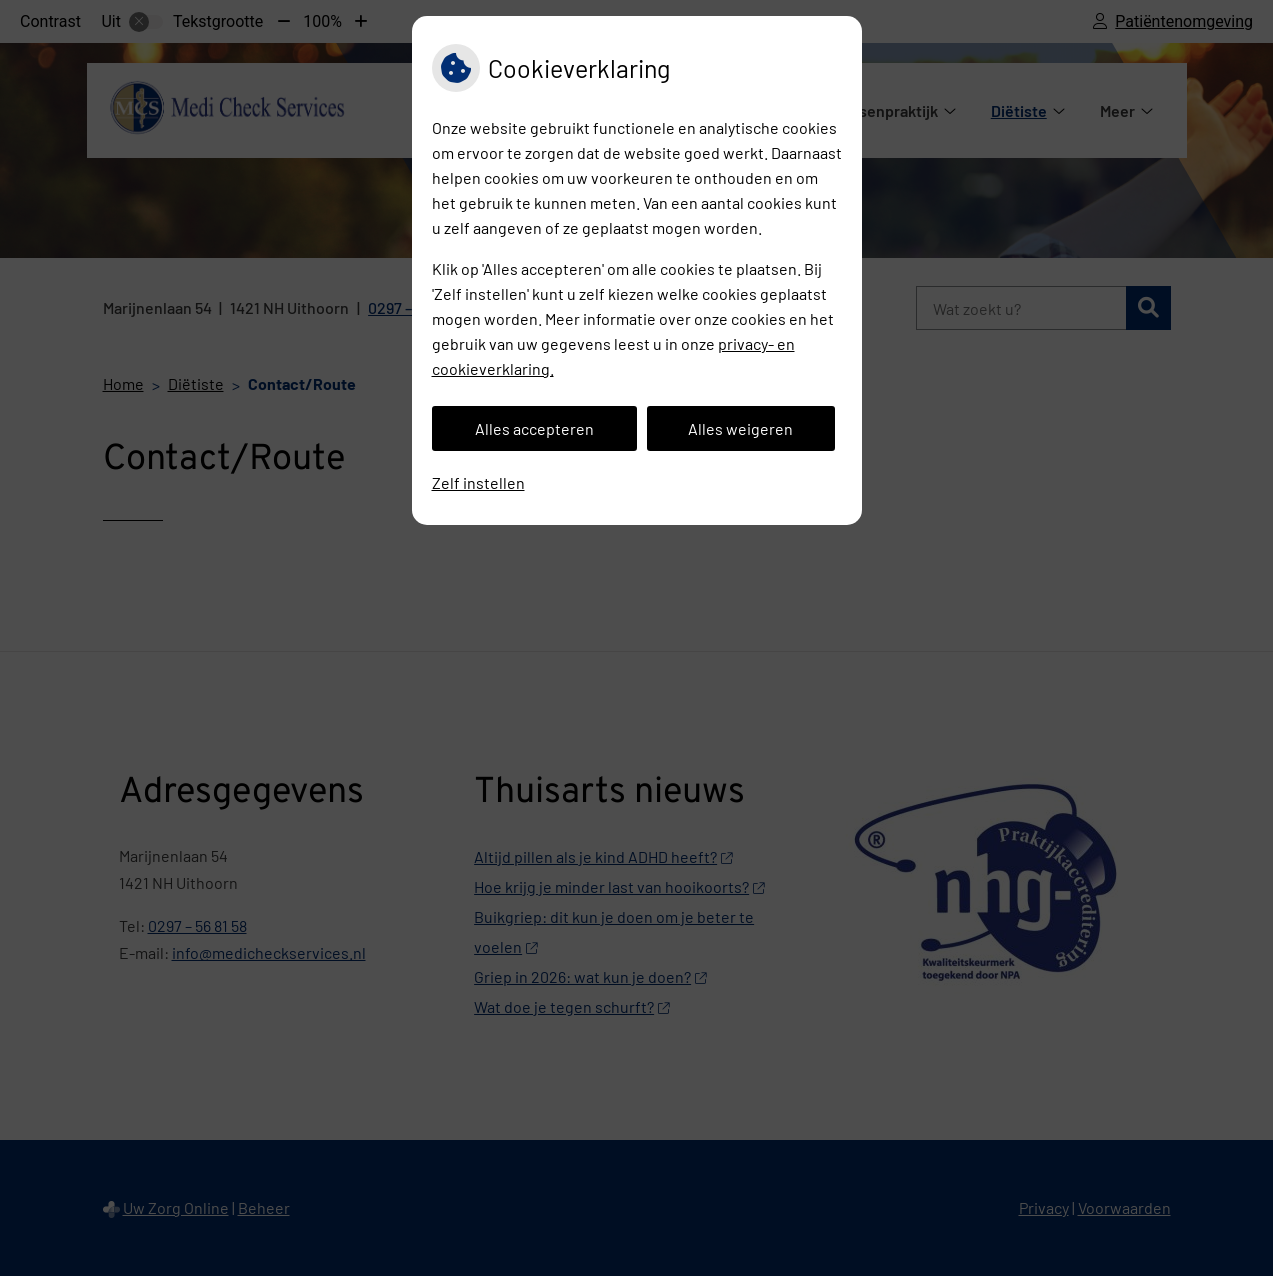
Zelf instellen (478, 482)
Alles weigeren (740, 428)
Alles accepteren (534, 428)
